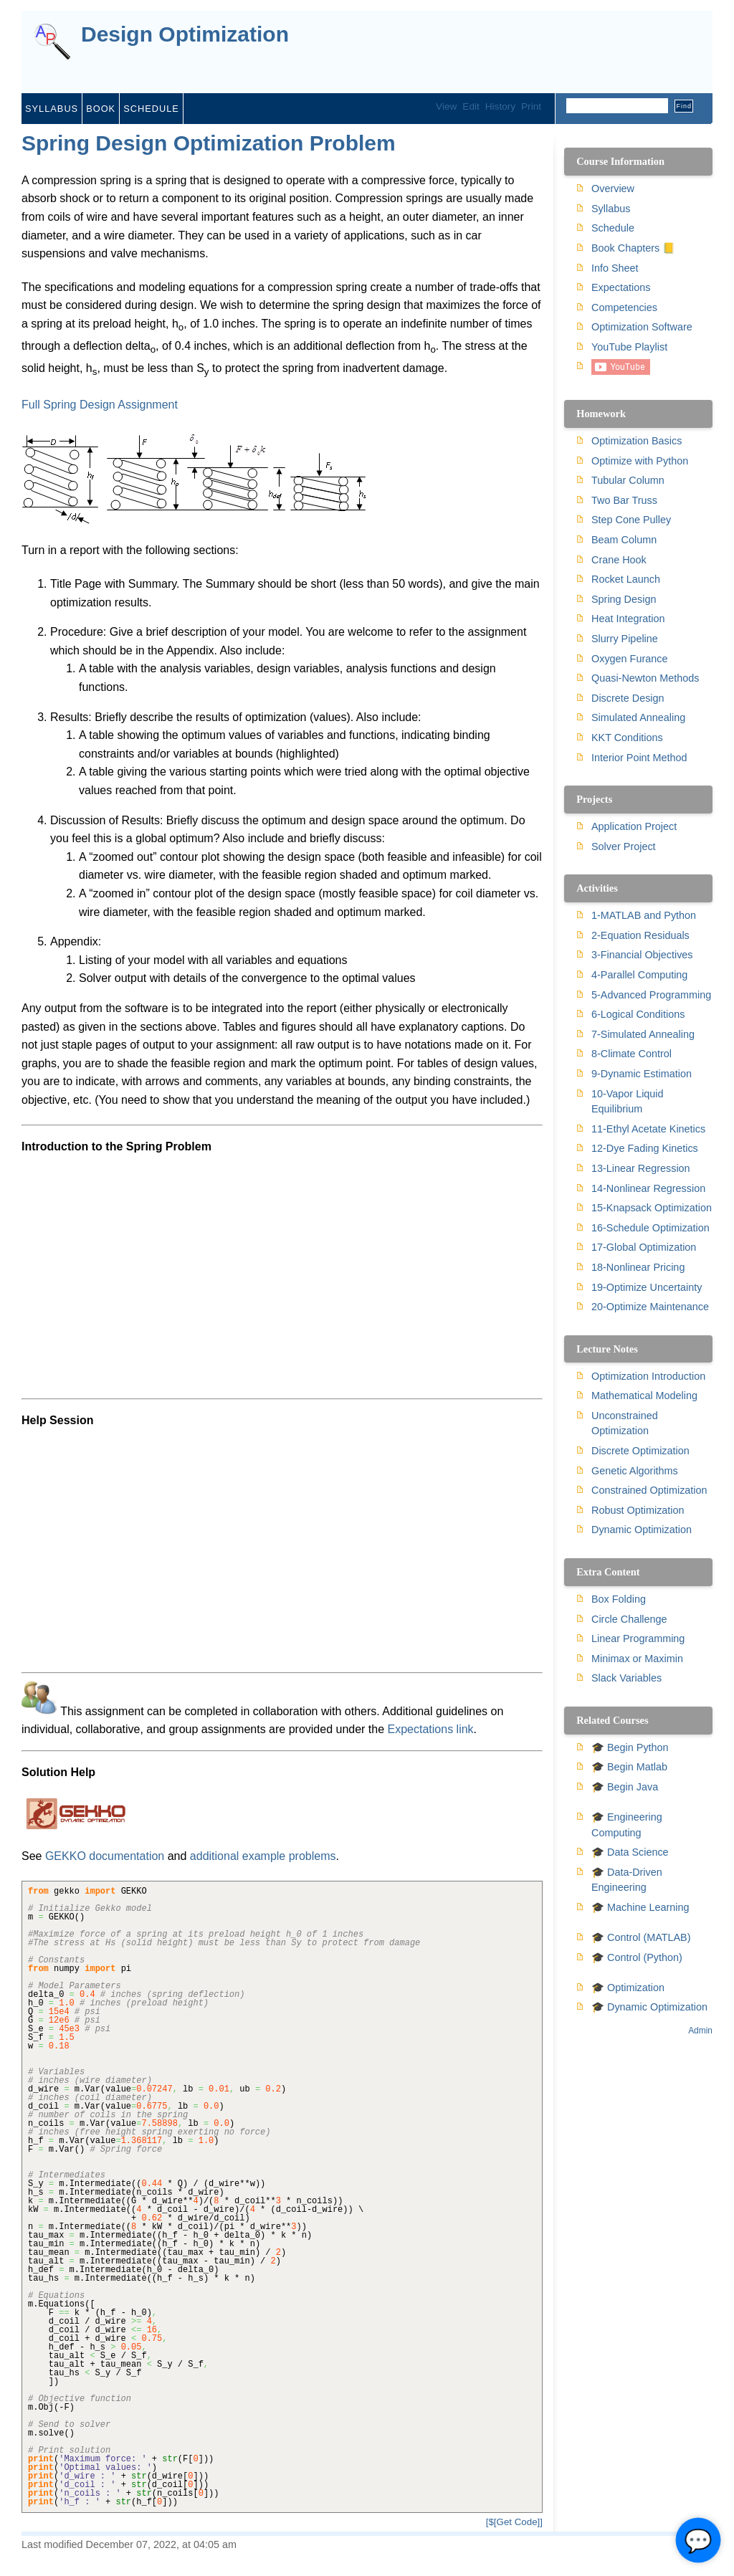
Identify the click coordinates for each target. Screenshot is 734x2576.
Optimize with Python (639, 461)
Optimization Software (641, 327)
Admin (700, 2031)
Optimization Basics (636, 441)
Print (531, 106)
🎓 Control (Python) (636, 1957)
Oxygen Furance (629, 658)
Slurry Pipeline (624, 638)
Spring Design (623, 599)
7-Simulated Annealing (643, 1034)
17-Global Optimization (643, 1247)
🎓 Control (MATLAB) (640, 1937)
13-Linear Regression (640, 1168)
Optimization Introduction (648, 1376)
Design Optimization (185, 35)
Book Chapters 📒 (633, 248)
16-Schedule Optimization (650, 1228)
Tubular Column (627, 480)
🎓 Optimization (627, 1987)
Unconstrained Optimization (624, 1423)
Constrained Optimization (649, 1490)
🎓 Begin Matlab (629, 1767)
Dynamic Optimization (641, 1529)
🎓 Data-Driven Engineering (626, 1880)
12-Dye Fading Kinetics (644, 1148)
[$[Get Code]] (514, 2522)
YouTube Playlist (629, 347)
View (446, 106)
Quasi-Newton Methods (645, 678)
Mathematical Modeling (644, 1395)
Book (100, 108)
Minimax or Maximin (637, 1658)
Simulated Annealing (638, 717)
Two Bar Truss (624, 500)
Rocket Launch (625, 579)
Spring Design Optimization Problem (209, 143)
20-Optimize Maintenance (650, 1306)
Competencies (624, 307)
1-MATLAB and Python (643, 915)
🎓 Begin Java (624, 1787)
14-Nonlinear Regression (648, 1188)
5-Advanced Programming (651, 995)
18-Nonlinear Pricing (638, 1267)
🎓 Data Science (630, 1852)
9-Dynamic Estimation (641, 1073)
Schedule (151, 108)
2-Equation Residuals (640, 935)
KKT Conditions (627, 737)
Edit (470, 106)
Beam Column (624, 539)
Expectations (620, 287)
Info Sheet (615, 268)
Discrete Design (627, 698)
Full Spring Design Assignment (100, 405)
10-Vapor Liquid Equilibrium (627, 1101)
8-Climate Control (631, 1053)
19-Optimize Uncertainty (646, 1287)
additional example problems (263, 1856)
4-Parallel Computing (639, 975)
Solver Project (623, 846)
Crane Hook (619, 560)
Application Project (634, 826)
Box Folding (618, 1599)
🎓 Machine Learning (640, 1907)
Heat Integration (627, 618)
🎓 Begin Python (630, 1747)
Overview (612, 188)
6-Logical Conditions (638, 1014)
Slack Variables (626, 1678)
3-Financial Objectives (642, 954)
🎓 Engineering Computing (626, 1824)
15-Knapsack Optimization (651, 1207)
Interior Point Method (639, 757)
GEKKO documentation (104, 1856)
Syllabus (51, 108)
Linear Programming (638, 1638)
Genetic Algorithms (634, 1471)
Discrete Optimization (640, 1450)
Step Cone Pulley (631, 519)
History (500, 106)
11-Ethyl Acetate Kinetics (648, 1129)
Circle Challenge (629, 1619)
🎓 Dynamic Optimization (649, 2007)
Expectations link (431, 1729)
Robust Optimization (638, 1510)
